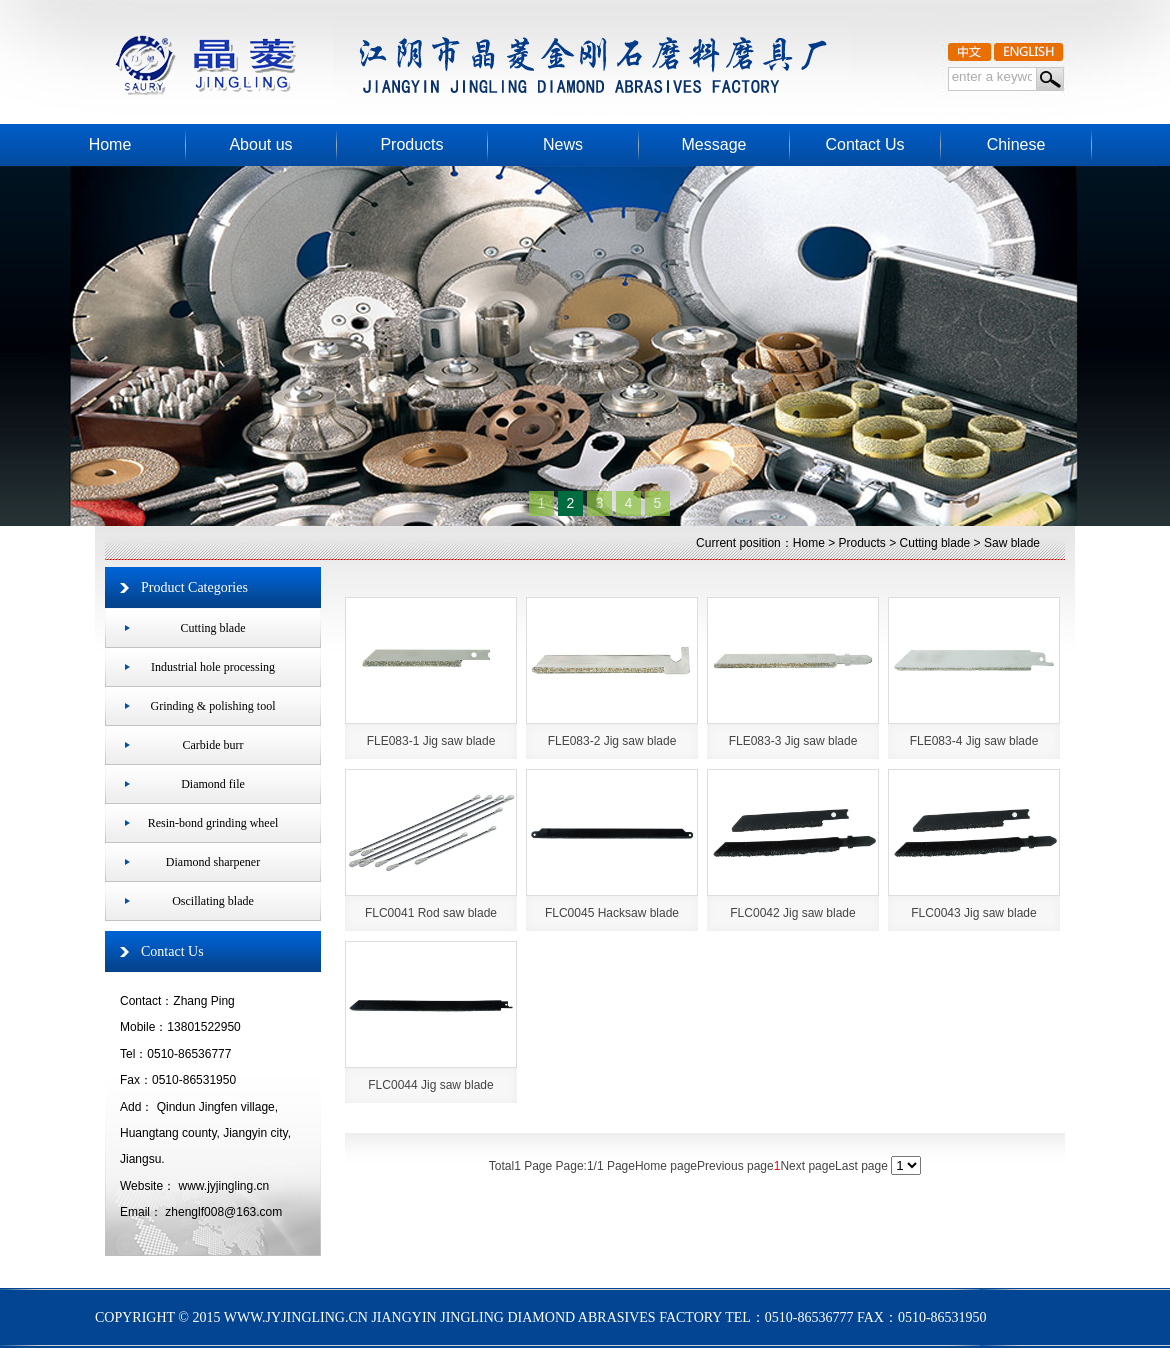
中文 (970, 49)
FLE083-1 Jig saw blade (431, 741)
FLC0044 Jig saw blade (430, 1085)
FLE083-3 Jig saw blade (793, 741)
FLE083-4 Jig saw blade (974, 741)
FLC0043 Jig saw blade (973, 913)
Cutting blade (935, 543)
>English (1029, 49)
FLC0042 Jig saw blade (792, 913)
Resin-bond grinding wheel (213, 823)
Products (862, 543)
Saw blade (1012, 543)
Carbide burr (213, 745)
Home (809, 543)
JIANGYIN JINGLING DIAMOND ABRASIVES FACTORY (447, 50)
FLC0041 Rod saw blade (431, 913)
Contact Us (172, 951)
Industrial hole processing (213, 667)
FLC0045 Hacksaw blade (612, 913)
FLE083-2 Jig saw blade (612, 741)
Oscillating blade (213, 901)
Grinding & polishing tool (212, 706)
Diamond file (213, 784)
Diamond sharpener (213, 862)
